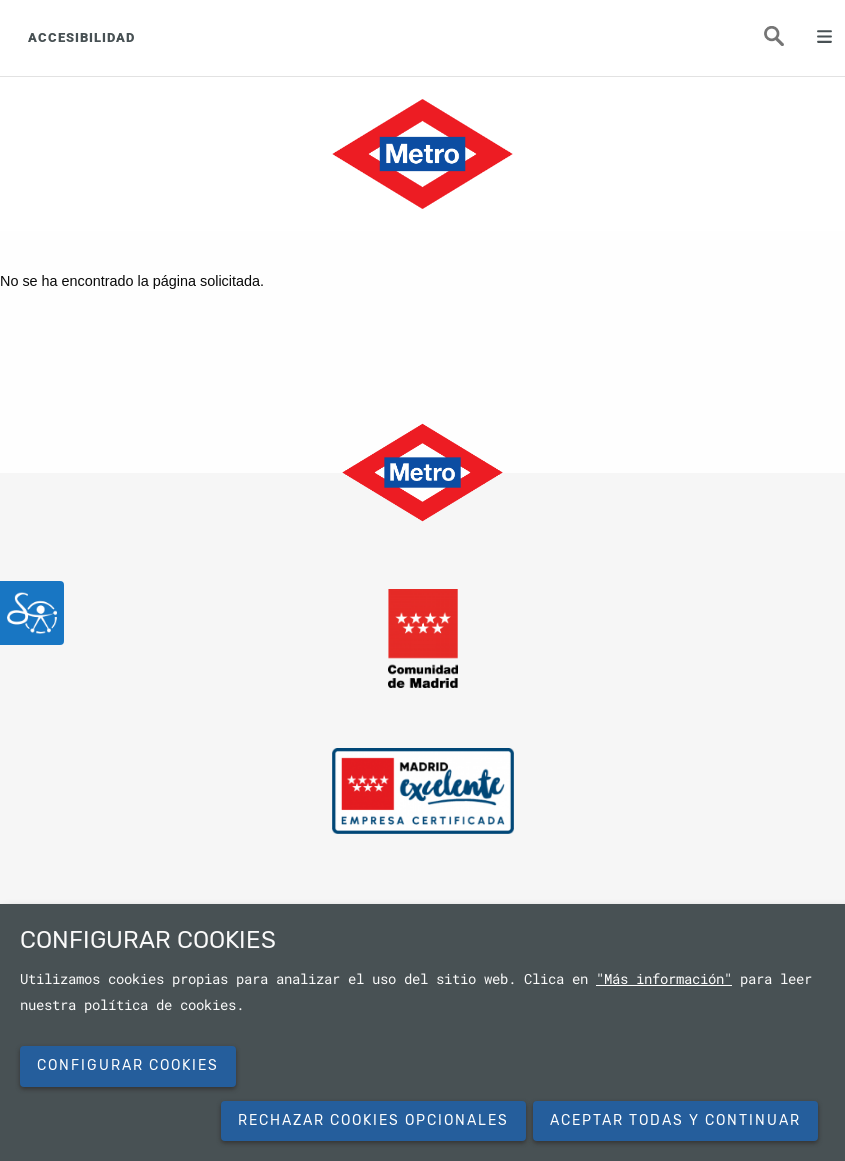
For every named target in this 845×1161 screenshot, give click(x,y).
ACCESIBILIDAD (81, 37)
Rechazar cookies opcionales (373, 1120)
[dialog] (422, 1032)
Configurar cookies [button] (128, 1065)
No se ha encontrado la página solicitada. (132, 281)
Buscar (785, 42)
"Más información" (664, 979)
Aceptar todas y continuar (675, 1120)
